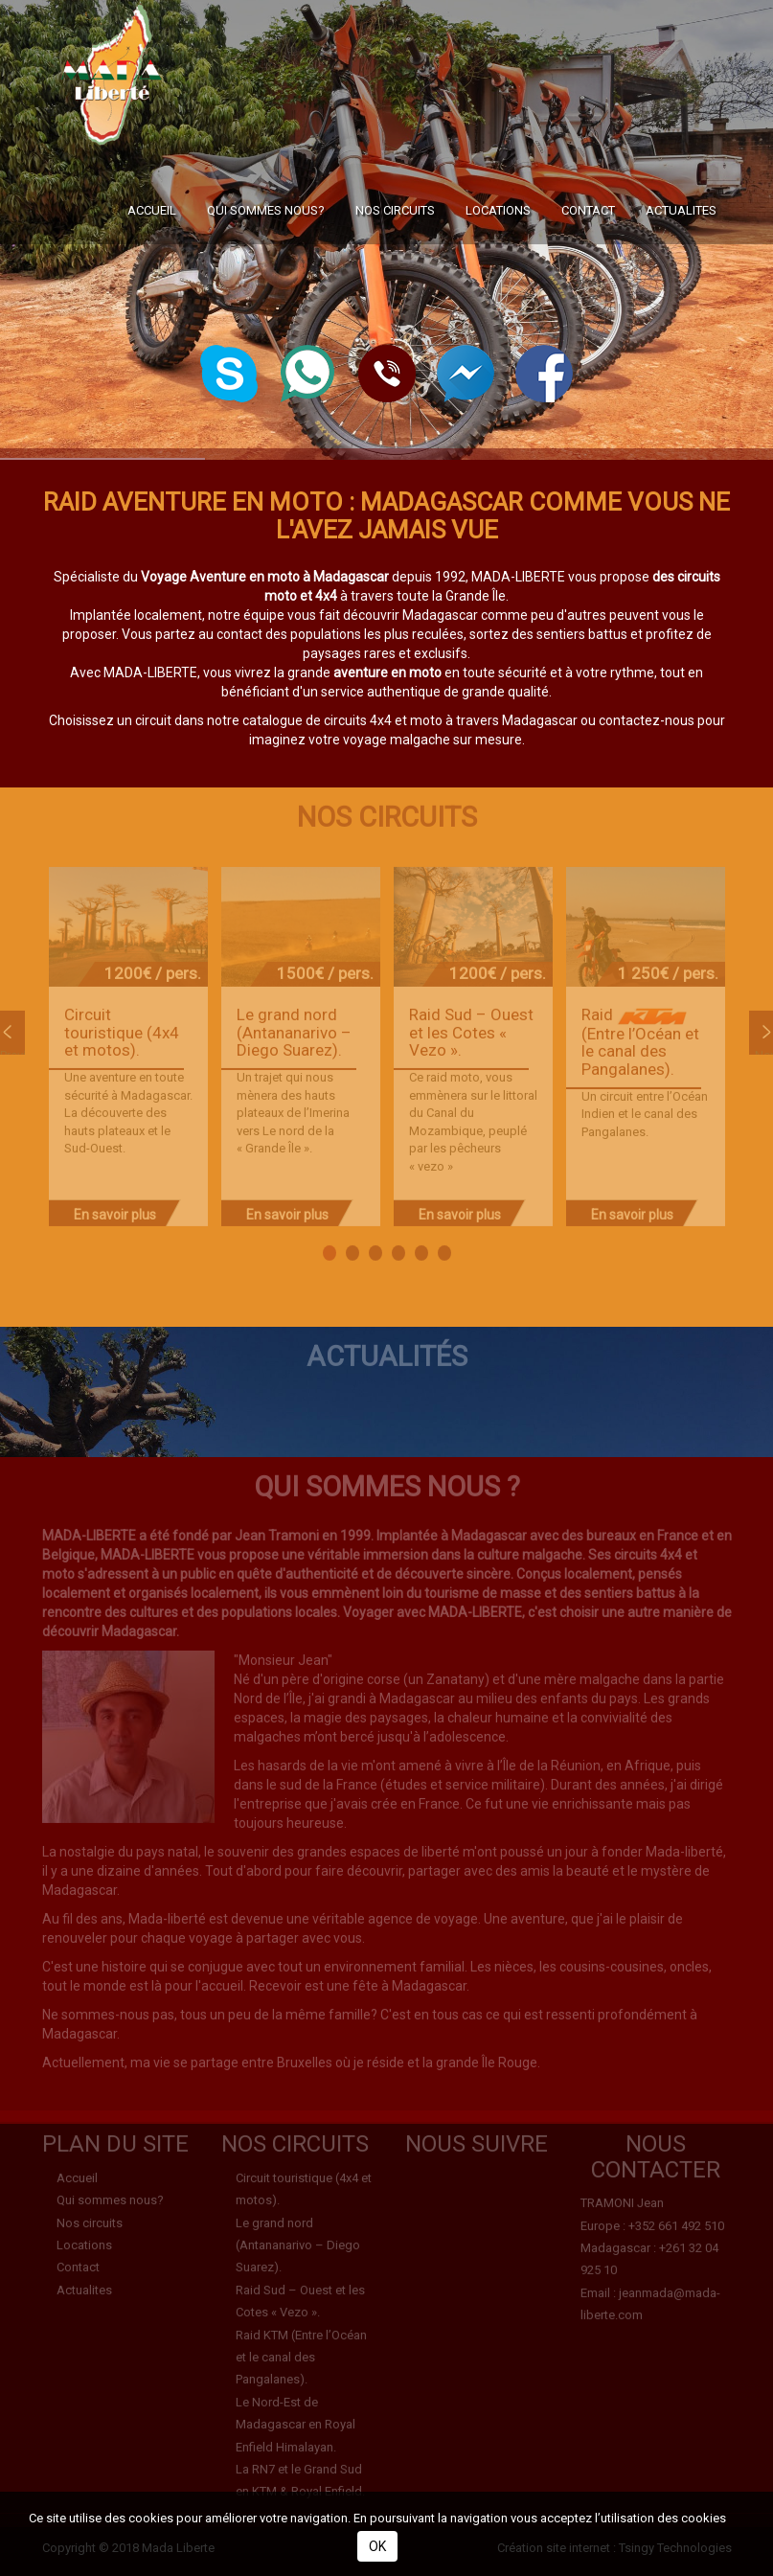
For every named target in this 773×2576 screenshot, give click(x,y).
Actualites (681, 267)
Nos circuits (395, 267)
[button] (387, 372)
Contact (588, 267)
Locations (498, 267)
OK (377, 2546)
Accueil (151, 267)
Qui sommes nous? (266, 267)
